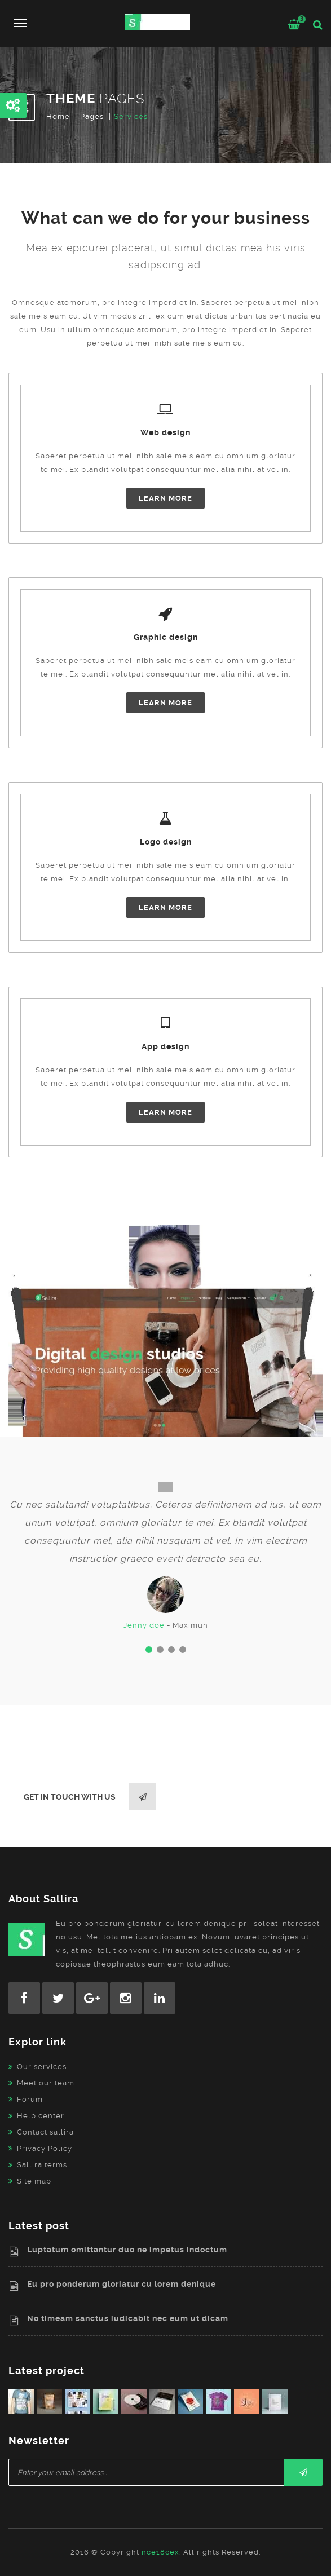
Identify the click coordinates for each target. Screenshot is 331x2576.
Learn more (165, 498)
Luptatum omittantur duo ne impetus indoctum (127, 2249)
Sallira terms (42, 2164)
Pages (92, 116)
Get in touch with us (90, 1796)
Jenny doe (144, 1625)
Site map (34, 2181)
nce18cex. (161, 2552)
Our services (42, 2066)
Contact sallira (45, 2132)
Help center (40, 2115)
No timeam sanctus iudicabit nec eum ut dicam (127, 2318)
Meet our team (45, 2083)
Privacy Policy (44, 2148)
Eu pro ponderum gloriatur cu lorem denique (121, 2283)
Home (58, 116)
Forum (30, 2099)
